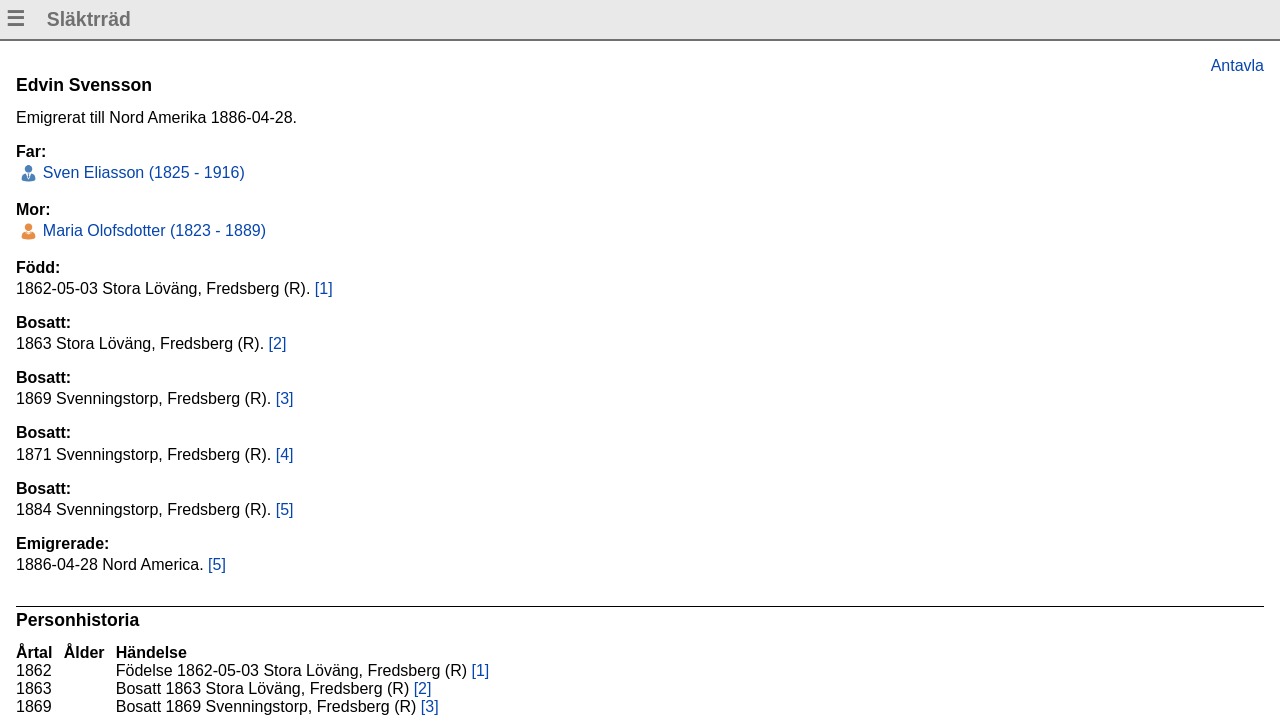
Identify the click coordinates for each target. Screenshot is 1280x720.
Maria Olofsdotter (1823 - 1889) (152, 230)
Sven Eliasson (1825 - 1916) (141, 172)
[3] (285, 398)
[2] (278, 343)
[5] (285, 509)
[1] (324, 288)
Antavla (1237, 65)
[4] (285, 454)
